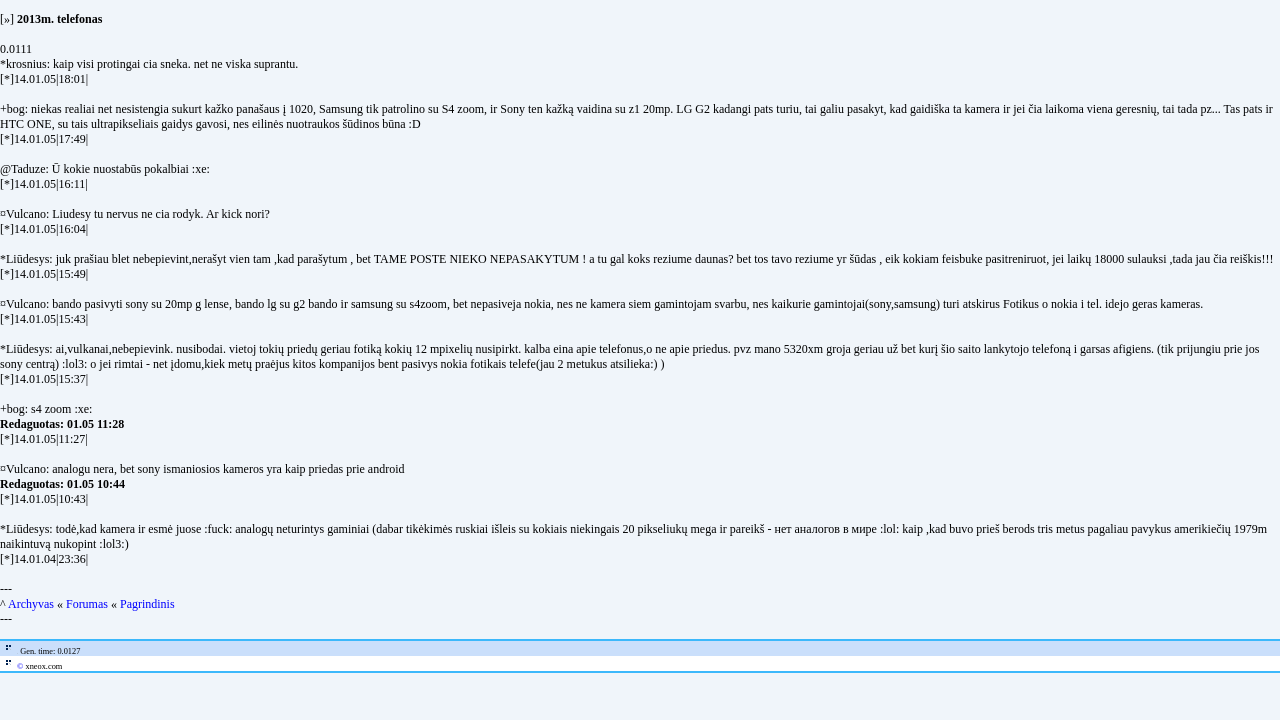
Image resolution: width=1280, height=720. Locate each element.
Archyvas (31, 604)
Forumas (87, 604)
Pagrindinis (147, 604)
